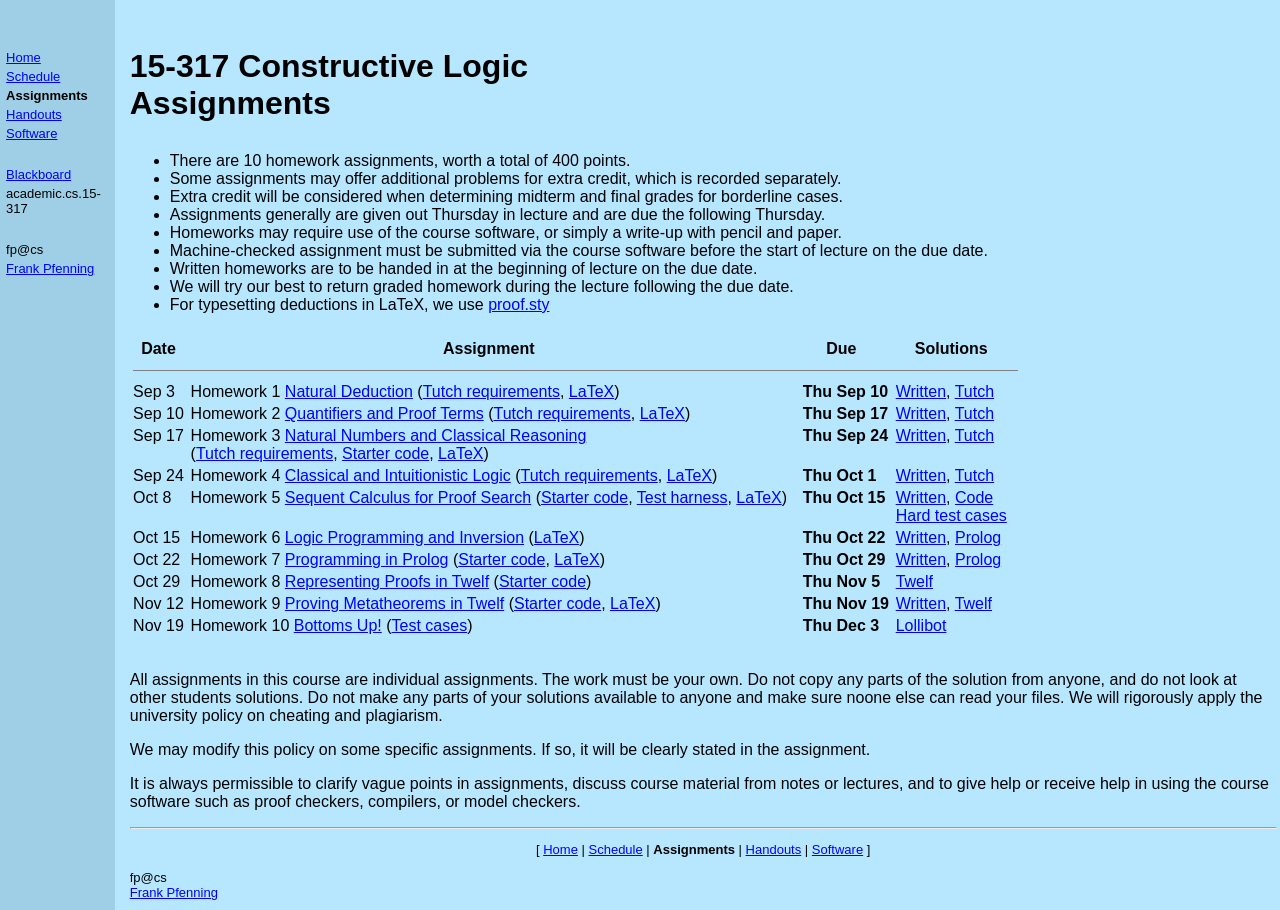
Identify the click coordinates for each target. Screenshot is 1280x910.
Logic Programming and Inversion (404, 537)
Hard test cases (951, 515)
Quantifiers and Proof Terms (384, 413)
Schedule (33, 76)
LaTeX (591, 391)
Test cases (430, 625)
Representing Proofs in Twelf (387, 581)
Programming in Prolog (367, 559)
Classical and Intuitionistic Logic (398, 475)
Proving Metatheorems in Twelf (394, 603)
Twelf (914, 581)
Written (921, 391)
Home (23, 57)
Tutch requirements (491, 391)
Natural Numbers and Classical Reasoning (435, 435)
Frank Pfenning (50, 268)
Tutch (974, 391)
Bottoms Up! (338, 625)
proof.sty (518, 304)
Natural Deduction (349, 391)
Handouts (34, 114)
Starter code (385, 453)
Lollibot (921, 625)
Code (974, 497)
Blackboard (38, 174)
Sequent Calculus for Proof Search (408, 497)
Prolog (978, 537)
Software (31, 133)
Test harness (682, 497)
